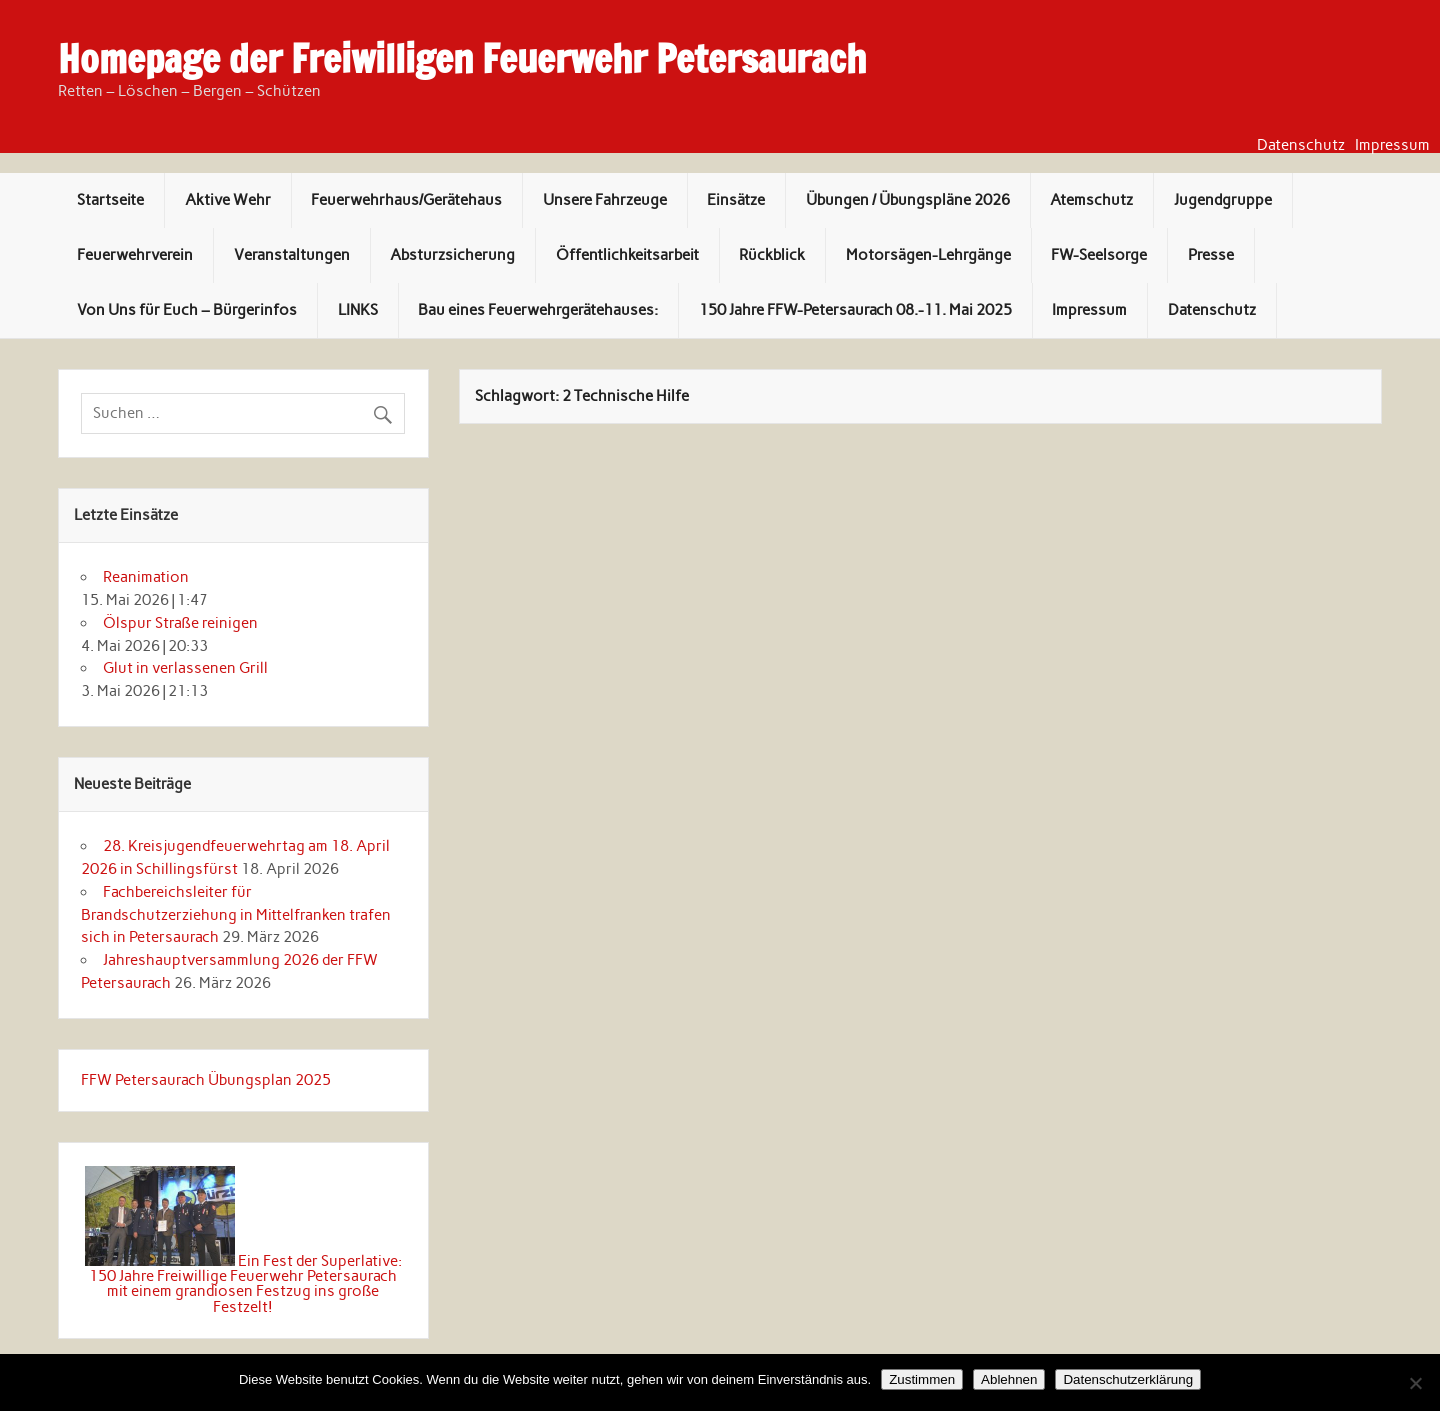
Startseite (110, 200)
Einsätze (736, 200)
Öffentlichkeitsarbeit (627, 255)
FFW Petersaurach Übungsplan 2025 (206, 1080)
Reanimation (146, 577)
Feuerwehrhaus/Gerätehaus (406, 200)
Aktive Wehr (228, 200)
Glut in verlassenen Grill (185, 668)
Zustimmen (922, 1379)
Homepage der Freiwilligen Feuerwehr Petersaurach (462, 59)
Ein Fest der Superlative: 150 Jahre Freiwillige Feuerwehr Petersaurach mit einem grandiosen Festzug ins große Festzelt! (245, 1284)
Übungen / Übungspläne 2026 (908, 200)
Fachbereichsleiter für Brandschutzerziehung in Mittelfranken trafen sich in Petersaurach (236, 915)
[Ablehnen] (1415, 1383)
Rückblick (772, 255)
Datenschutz (1301, 145)
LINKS (358, 310)
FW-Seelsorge (1099, 255)
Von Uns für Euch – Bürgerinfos (187, 310)
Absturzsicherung (452, 255)
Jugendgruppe (1223, 200)
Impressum (1392, 145)
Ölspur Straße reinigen (180, 623)
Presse (1211, 255)
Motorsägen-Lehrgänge (928, 255)
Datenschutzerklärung (1128, 1379)
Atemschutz (1091, 200)
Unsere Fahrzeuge (605, 200)
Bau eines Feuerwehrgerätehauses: (538, 310)
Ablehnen (1009, 1379)
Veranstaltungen (292, 255)
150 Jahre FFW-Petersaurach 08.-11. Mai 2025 (855, 310)
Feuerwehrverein (135, 255)
